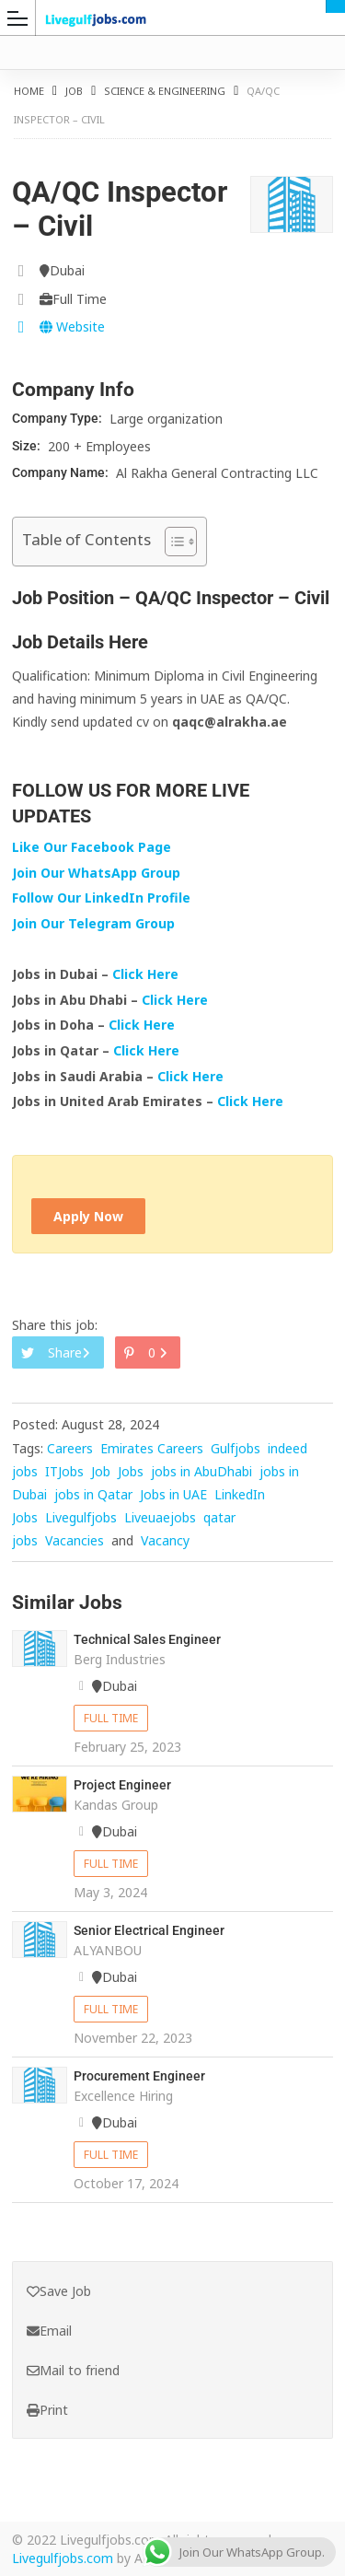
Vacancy (165, 1540)
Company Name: (61, 472)
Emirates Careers (151, 1448)
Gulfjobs (235, 1448)
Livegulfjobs (81, 1517)
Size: (27, 445)
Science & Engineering (164, 91)
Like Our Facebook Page (91, 847)
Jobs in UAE (173, 1494)
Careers (70, 1448)
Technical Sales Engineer (147, 1639)
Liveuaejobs (160, 1517)
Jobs (131, 1471)
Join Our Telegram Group (93, 923)
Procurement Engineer (139, 2076)
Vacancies (74, 1540)
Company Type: (58, 418)
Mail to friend (73, 2370)
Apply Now (88, 1216)
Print (47, 2410)
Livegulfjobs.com (62, 2558)
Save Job (59, 2291)
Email (49, 2330)
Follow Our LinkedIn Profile (101, 897)
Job (74, 91)
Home (29, 91)
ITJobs (64, 1471)
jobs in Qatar (93, 1494)
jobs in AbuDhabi (201, 1471)
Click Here (147, 974)
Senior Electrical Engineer (149, 1930)
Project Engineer (122, 1785)
